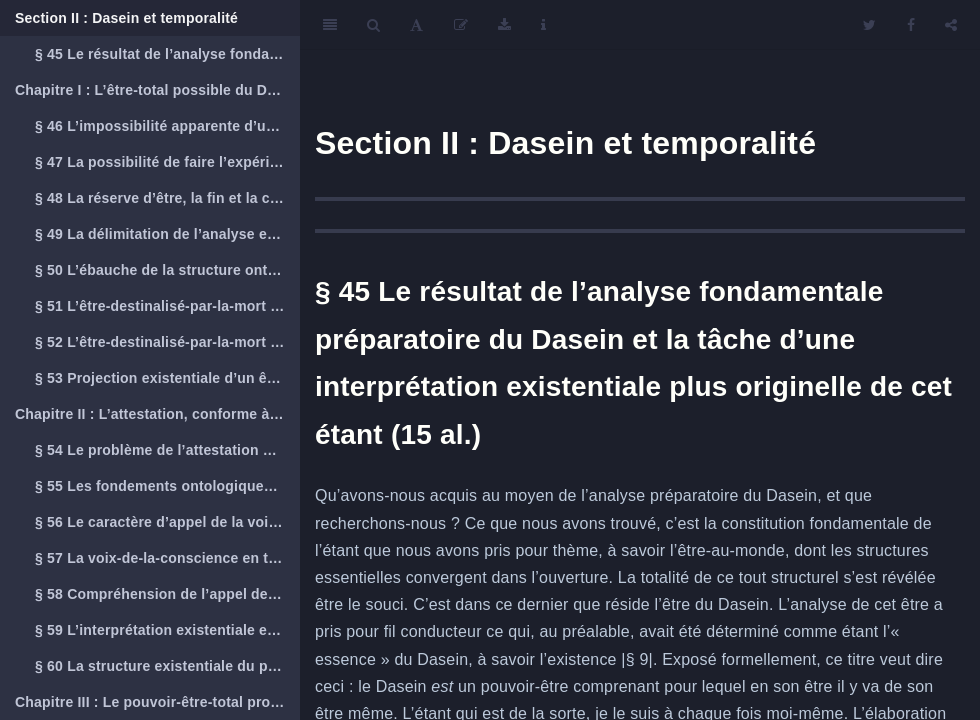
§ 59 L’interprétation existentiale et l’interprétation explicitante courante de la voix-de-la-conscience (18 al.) (167, 630)
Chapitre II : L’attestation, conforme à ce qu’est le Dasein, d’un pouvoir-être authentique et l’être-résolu (157, 414)
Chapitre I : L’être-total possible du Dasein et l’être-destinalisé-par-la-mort (157, 90)
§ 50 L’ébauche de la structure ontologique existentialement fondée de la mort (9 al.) (167, 270)
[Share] (951, 25)
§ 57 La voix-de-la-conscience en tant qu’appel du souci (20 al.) (167, 558)
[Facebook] (911, 25)
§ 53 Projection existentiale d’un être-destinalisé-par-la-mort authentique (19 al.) (167, 378)
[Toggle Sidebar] (330, 25)
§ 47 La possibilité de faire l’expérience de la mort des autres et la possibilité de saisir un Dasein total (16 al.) (167, 162)
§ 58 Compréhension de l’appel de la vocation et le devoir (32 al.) (167, 594)
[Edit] (461, 25)
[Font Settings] (416, 25)
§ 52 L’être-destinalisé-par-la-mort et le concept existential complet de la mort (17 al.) (167, 342)
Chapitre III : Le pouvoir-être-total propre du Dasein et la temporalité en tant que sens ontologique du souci (157, 702)
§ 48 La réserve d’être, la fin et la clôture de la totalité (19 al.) (167, 198)
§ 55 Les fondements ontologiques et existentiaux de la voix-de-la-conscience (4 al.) (167, 486)
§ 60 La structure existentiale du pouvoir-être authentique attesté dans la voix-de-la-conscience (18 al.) (167, 666)
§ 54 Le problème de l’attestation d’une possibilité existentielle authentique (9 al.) (167, 450)
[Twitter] (869, 25)
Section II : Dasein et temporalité (126, 18)
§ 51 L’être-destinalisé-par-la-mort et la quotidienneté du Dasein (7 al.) (167, 306)
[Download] (504, 25)
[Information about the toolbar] (543, 25)
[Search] (373, 25)
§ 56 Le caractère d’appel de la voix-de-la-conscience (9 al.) (167, 522)
